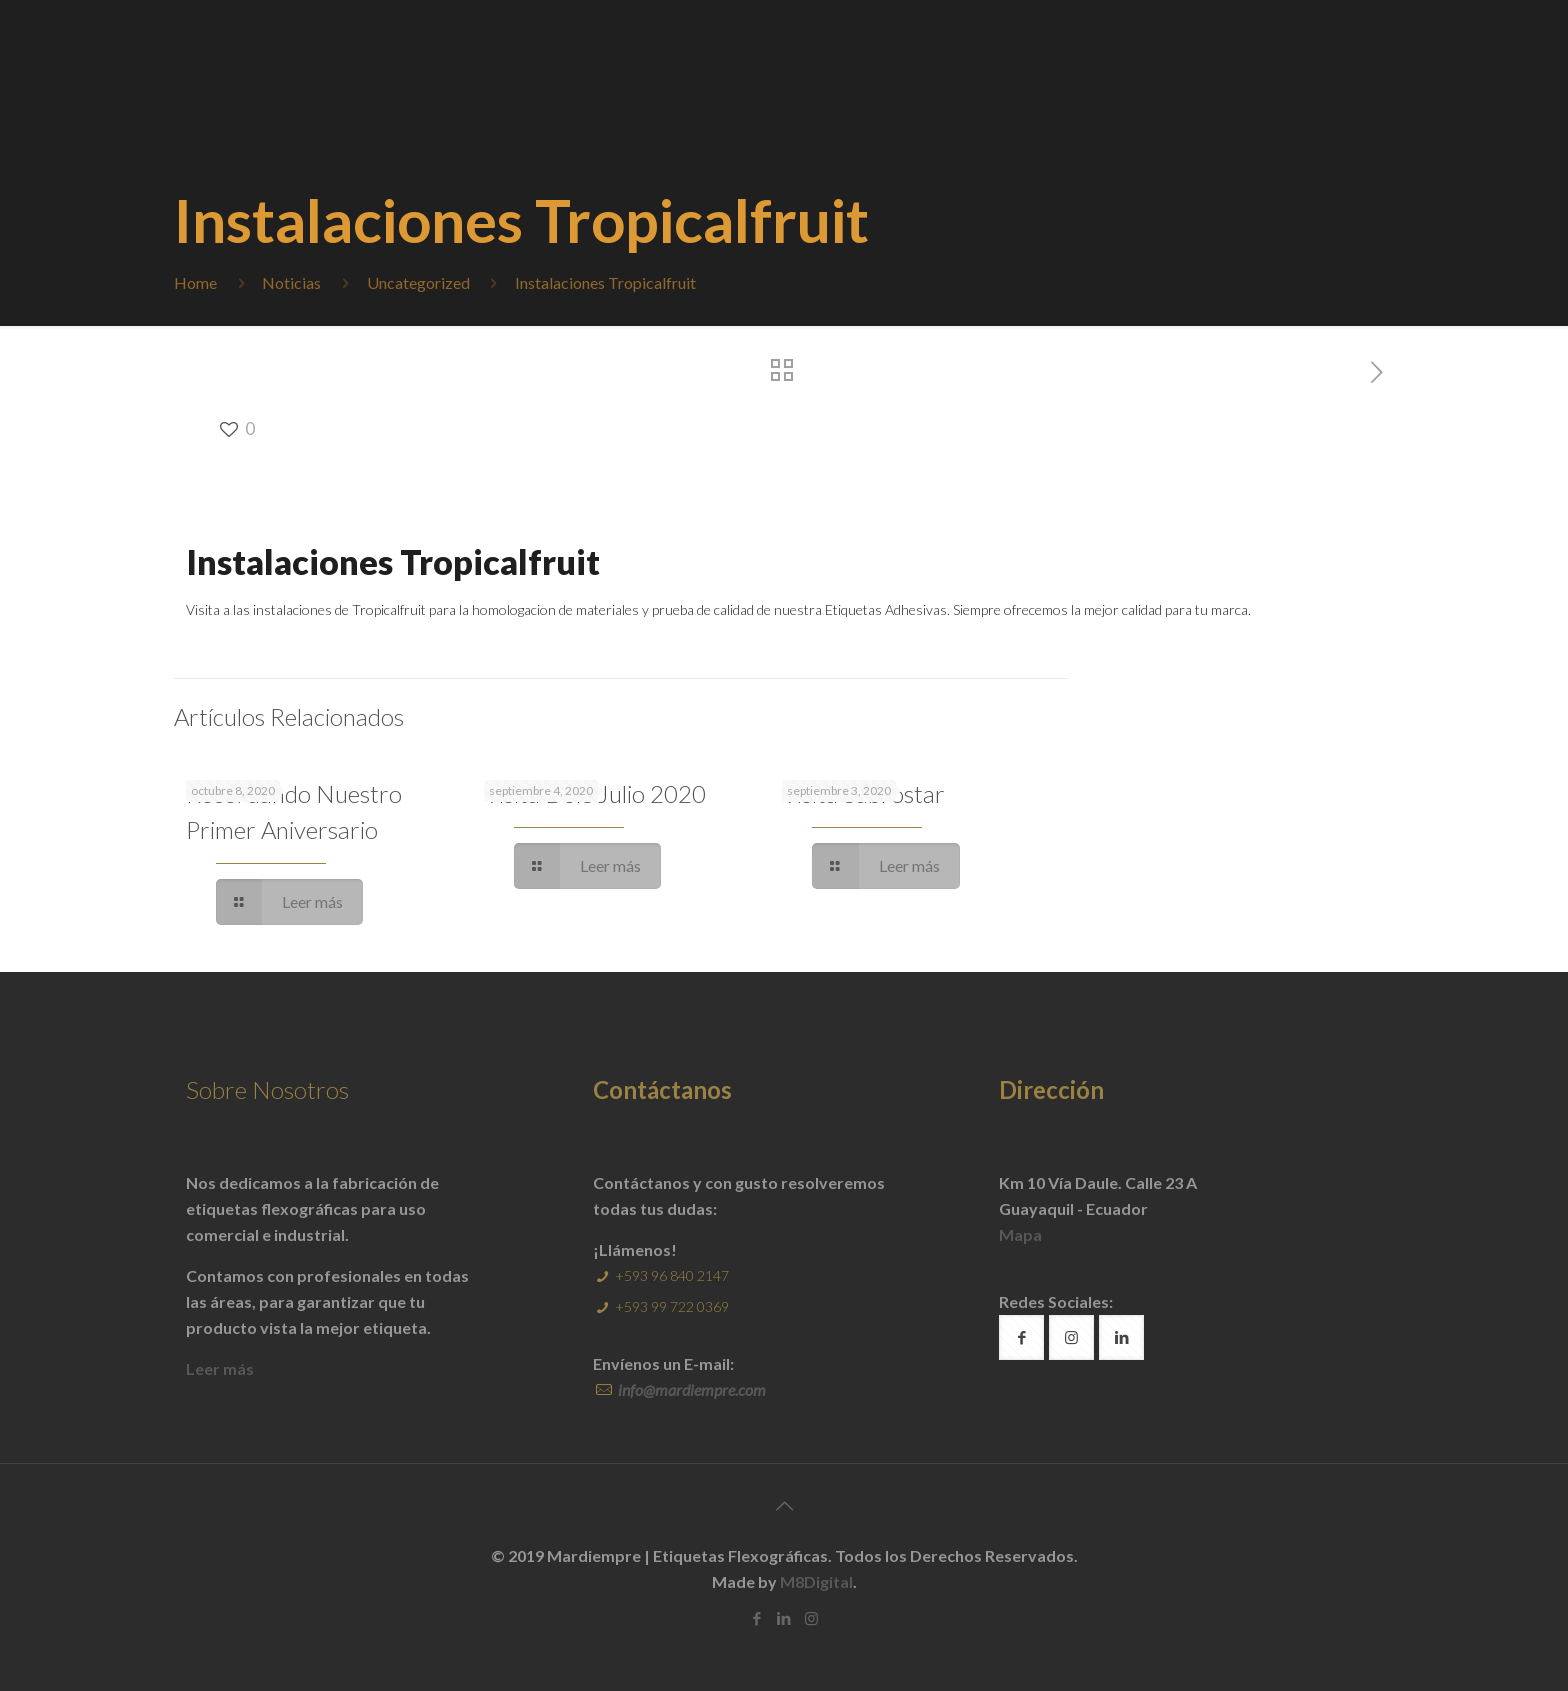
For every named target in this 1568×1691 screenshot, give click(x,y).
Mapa (1020, 1234)
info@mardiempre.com (690, 1389)
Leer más (220, 1368)
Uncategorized (418, 282)
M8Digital (816, 1581)
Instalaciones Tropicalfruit (605, 282)
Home (195, 282)
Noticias (291, 282)
